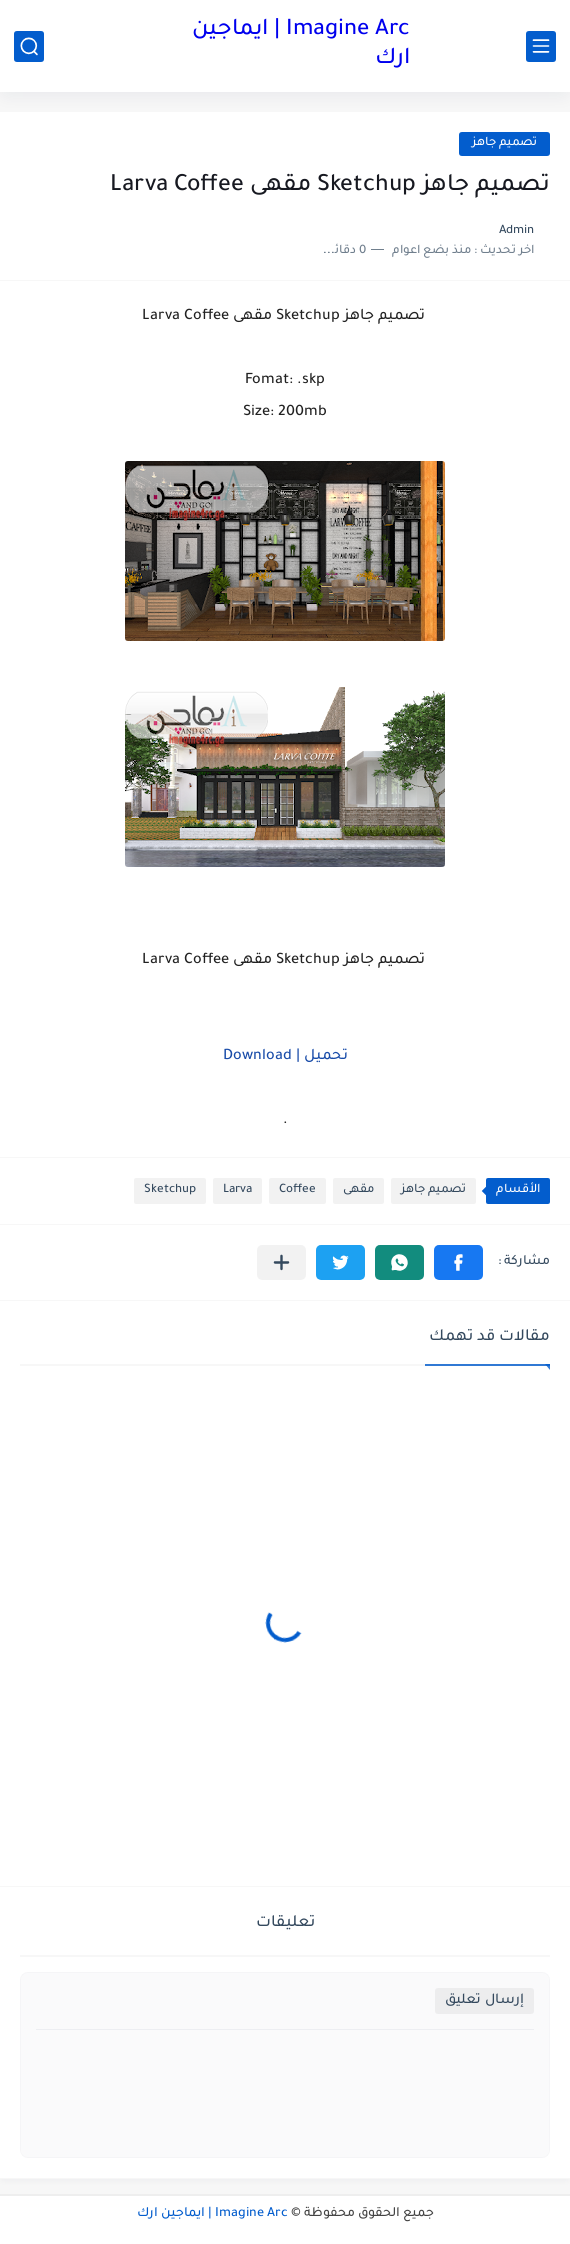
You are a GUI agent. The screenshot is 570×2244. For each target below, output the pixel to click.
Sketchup (170, 1190)
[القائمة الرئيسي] (541, 46)
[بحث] (29, 46)
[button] (458, 1262)
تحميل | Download (285, 1057)
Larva (237, 1190)
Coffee (297, 1190)
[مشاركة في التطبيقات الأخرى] (281, 1262)
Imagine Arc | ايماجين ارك (301, 45)
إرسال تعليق (484, 2000)
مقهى (358, 1190)
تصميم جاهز (504, 143)
